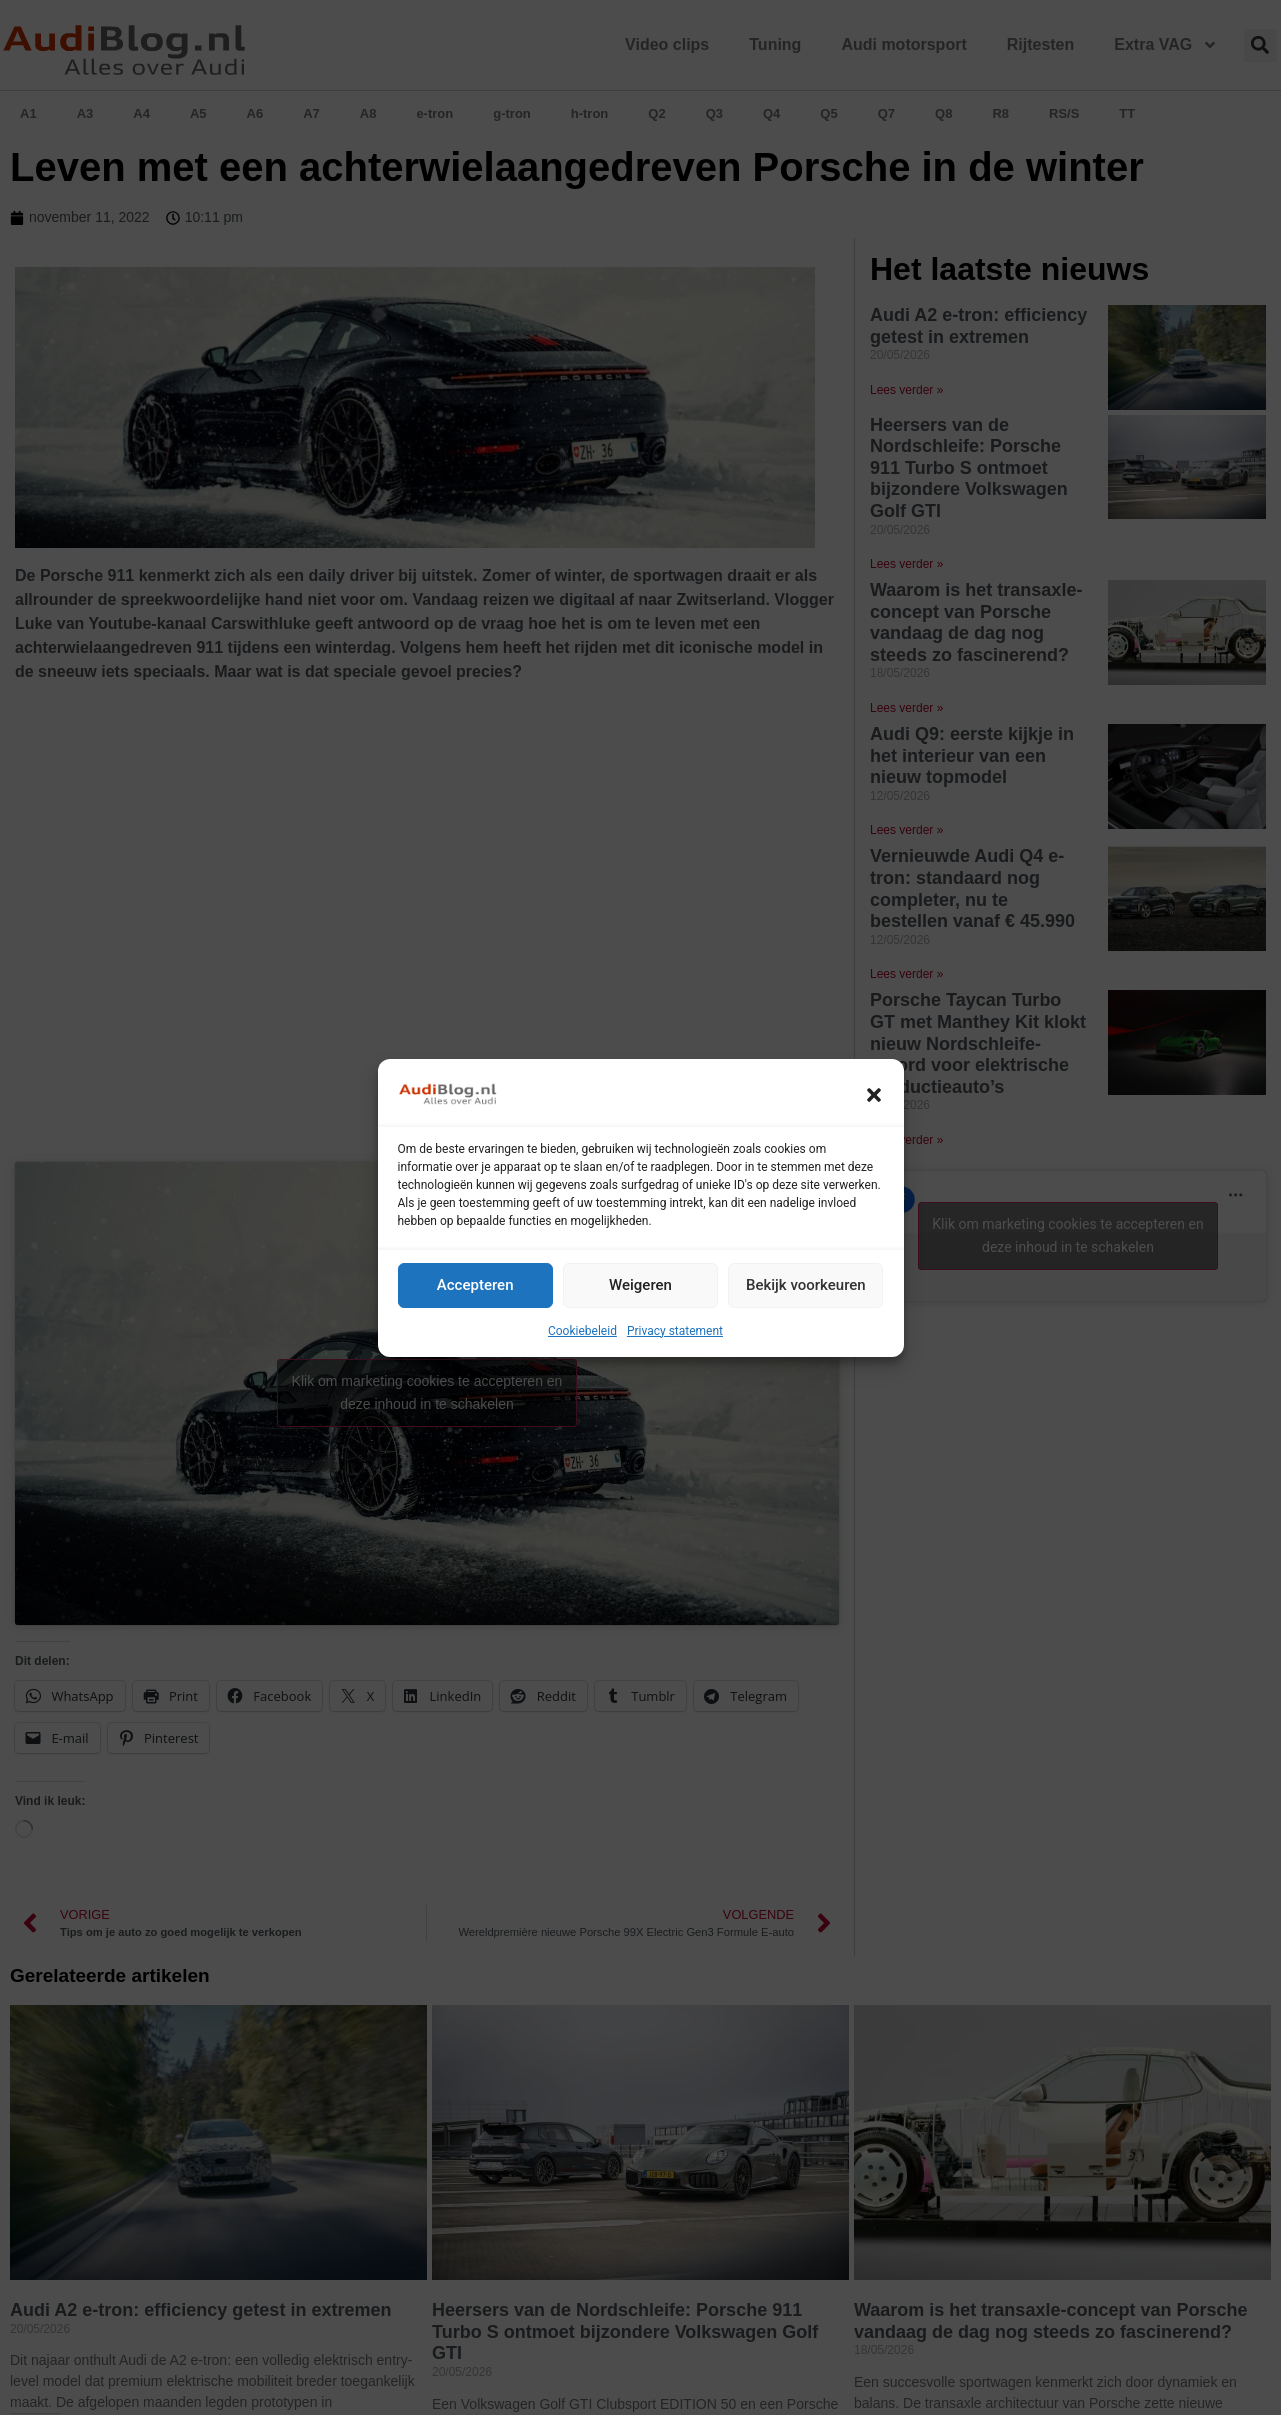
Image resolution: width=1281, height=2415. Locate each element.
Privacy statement (675, 1331)
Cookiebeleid (582, 1331)
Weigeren (640, 1285)
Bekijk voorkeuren (806, 1285)
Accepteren (475, 1285)
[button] (874, 1095)
